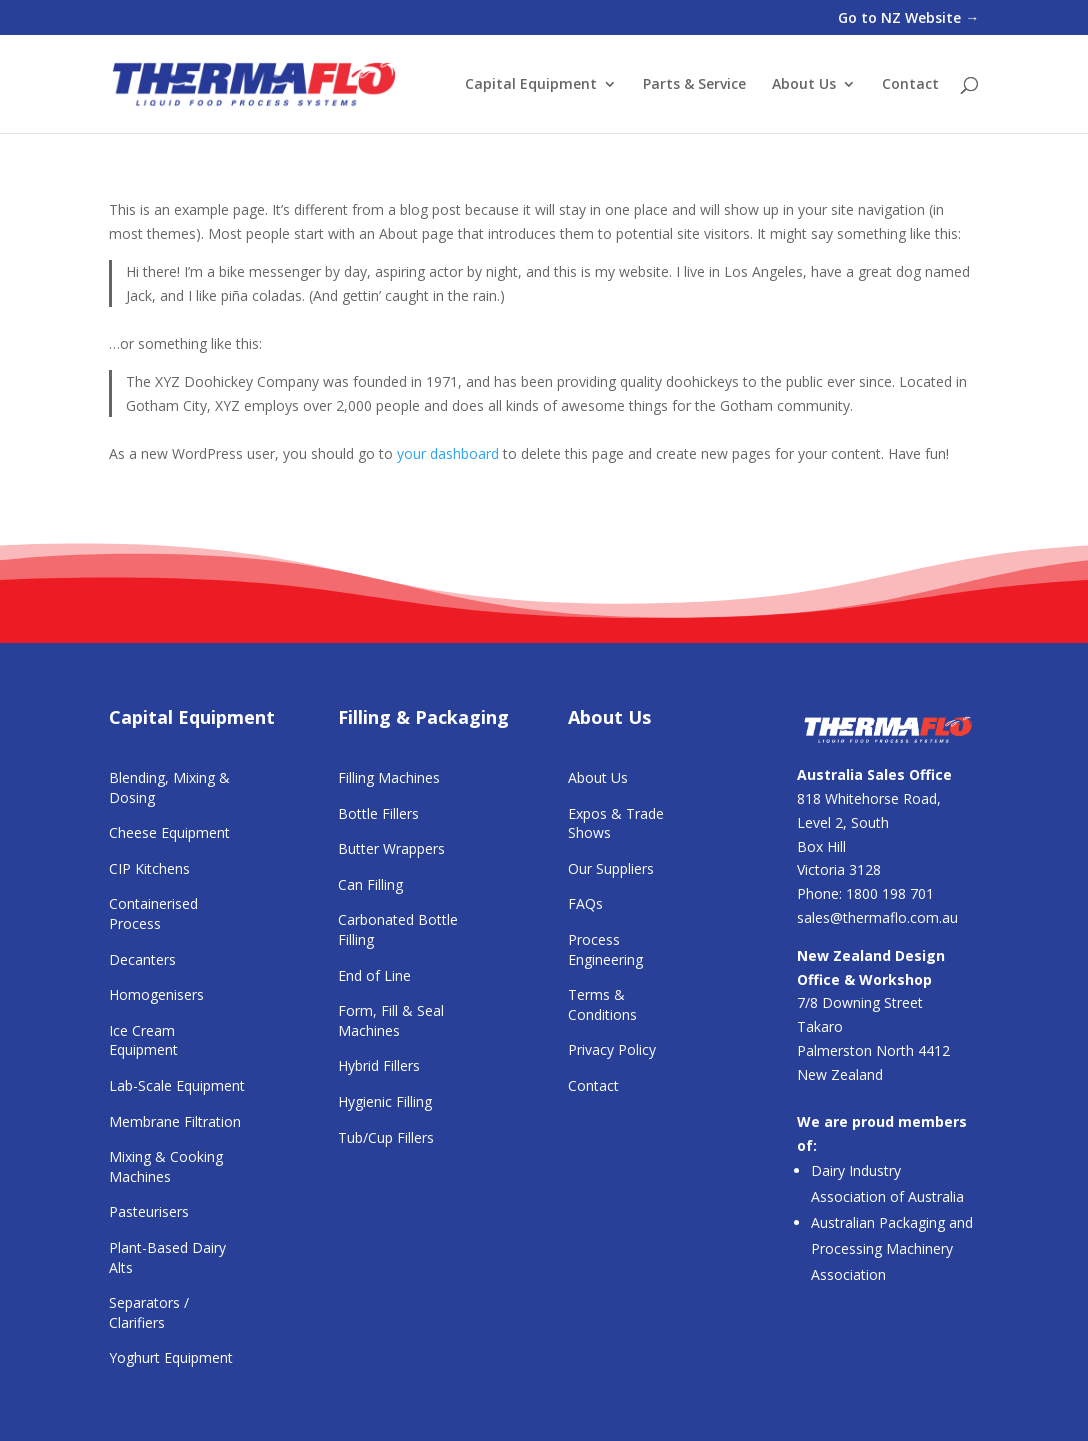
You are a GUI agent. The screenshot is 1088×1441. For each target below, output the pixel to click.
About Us (804, 85)
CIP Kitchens (149, 868)
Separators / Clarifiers (149, 1312)
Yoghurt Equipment (171, 1357)
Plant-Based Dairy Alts (167, 1257)
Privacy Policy (612, 1049)
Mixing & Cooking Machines (166, 1166)
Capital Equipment (531, 85)
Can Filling (370, 884)
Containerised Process (153, 913)
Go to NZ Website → (908, 19)
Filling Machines (389, 777)
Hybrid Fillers (379, 1065)
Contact (910, 85)
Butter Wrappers (391, 848)
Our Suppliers (611, 868)
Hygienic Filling (385, 1101)
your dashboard (448, 453)
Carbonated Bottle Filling (398, 929)
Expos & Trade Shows (616, 823)
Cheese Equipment (169, 832)
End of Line (374, 975)
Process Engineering (605, 949)
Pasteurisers (149, 1211)
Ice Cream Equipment (143, 1040)
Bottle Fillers (378, 813)
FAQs (585, 903)
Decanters (142, 959)
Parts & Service (694, 85)
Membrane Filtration (175, 1121)
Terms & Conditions (602, 1004)
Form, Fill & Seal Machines (391, 1020)
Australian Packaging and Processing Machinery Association (892, 1248)
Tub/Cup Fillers (386, 1137)
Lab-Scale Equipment (177, 1085)
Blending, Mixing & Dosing (169, 787)
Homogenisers (156, 994)
